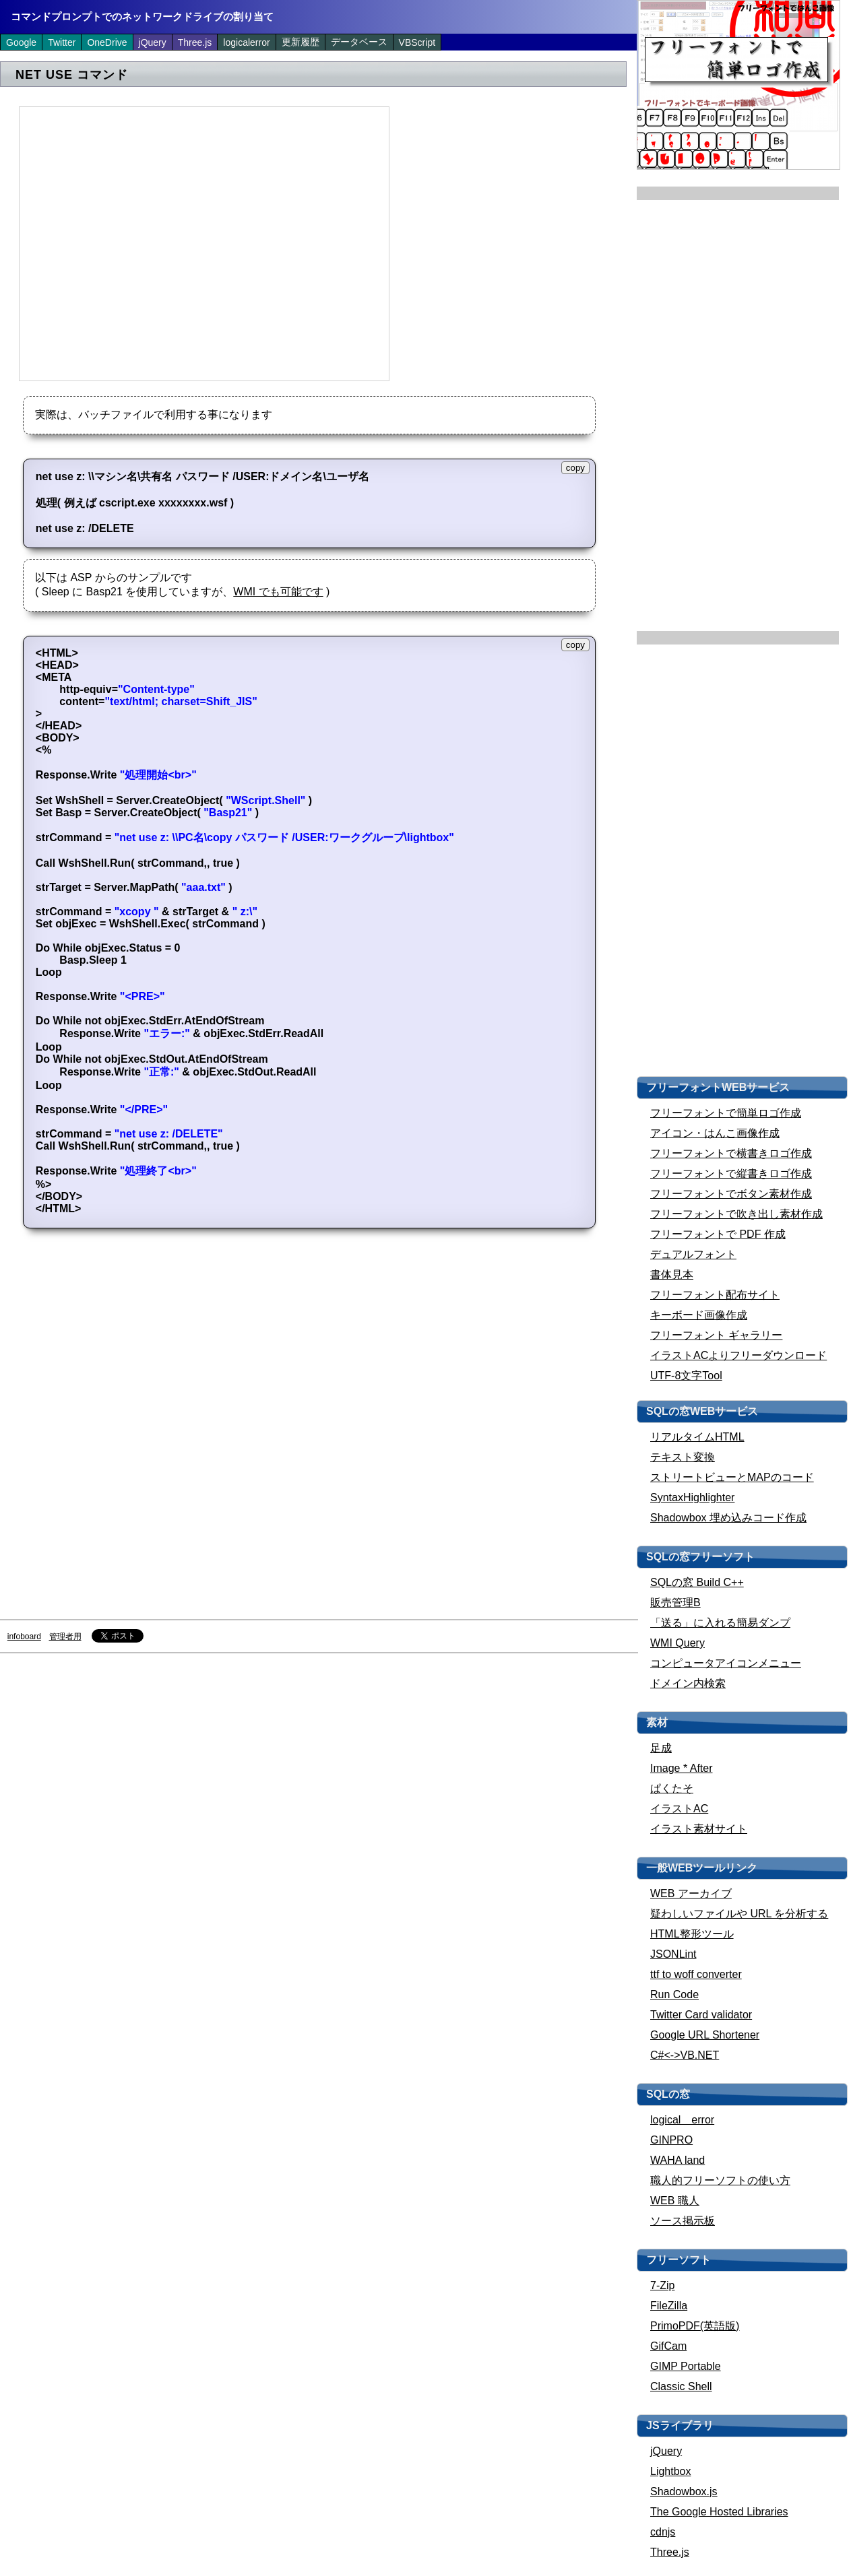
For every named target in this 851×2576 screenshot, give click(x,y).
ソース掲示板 (682, 2220)
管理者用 (65, 1636)
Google (21, 42)
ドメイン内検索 (688, 1683)
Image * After (681, 1768)
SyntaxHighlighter (692, 1497)
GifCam (668, 2346)
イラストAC (679, 1808)
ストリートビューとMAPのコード (732, 1477)
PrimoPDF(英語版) (694, 2326)
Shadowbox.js (684, 2491)
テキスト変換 (682, 1457)
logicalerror (246, 42)
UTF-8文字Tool (686, 1375)
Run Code (674, 1994)
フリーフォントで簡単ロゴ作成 (725, 1113)
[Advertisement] (126, 243)
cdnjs (662, 2532)
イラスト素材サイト (698, 1829)
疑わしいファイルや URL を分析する (739, 1913)
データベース (359, 41)
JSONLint (673, 1954)
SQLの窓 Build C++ (697, 1582)
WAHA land (677, 2160)
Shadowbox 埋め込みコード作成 (728, 1517)
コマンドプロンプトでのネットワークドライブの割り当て (142, 16)
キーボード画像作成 (698, 1315)
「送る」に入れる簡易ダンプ (720, 1622)
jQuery (152, 42)
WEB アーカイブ (691, 1893)
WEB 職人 (674, 2200)
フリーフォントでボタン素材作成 (731, 1193)
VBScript (417, 42)
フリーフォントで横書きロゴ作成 (731, 1153)
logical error (682, 2119)
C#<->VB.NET (684, 2055)
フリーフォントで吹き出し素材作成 (736, 1214)
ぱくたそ (671, 1788)
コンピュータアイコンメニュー (725, 1663)
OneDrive (107, 42)
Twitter (61, 42)
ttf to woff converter (696, 1974)
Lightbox (670, 2471)
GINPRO (671, 2140)
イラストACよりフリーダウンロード (738, 1355)
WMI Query (677, 1643)
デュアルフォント (693, 1254)
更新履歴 (300, 41)
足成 (661, 1748)
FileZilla (668, 2305)
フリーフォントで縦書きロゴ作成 (731, 1173)
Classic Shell (681, 2386)
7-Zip (662, 2285)
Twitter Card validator (701, 2014)
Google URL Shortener (704, 2035)
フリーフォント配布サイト (715, 1294)
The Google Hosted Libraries (719, 2511)
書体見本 (671, 1274)
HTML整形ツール (692, 1934)
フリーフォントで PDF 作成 (718, 1234)
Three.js (195, 42)
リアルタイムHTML (697, 1437)
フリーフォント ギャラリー (716, 1335)
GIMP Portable (685, 2366)
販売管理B (675, 1602)
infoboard (24, 1636)
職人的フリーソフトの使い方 (720, 2180)
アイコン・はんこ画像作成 (715, 1133)
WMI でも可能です (278, 591)
